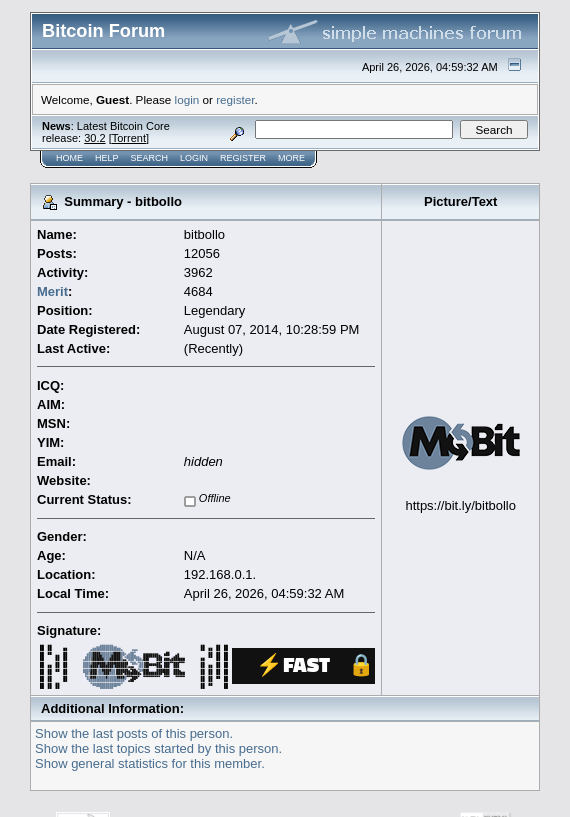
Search (150, 158)
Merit (52, 291)
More (291, 158)
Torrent (129, 138)
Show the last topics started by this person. (158, 748)
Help (107, 158)
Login (194, 158)
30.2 (94, 138)
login (187, 99)
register (235, 99)
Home (69, 158)
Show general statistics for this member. (150, 763)
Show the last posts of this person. (134, 733)
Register (243, 158)
